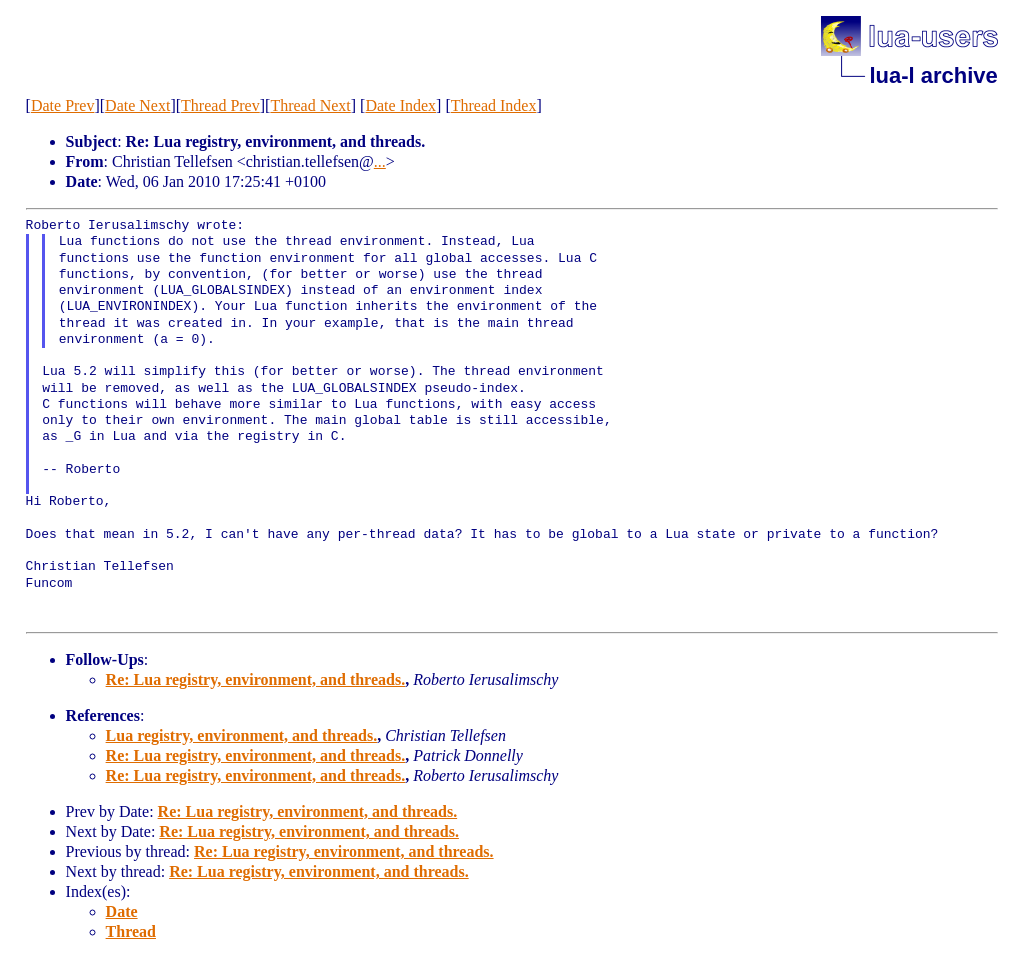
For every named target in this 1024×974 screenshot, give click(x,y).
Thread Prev (220, 105)
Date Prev (63, 105)
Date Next (137, 105)
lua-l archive (933, 75)
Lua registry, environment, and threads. (242, 735)
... (380, 161)
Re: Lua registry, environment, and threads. (256, 679)
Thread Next (310, 105)
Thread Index (494, 105)
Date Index (400, 105)
